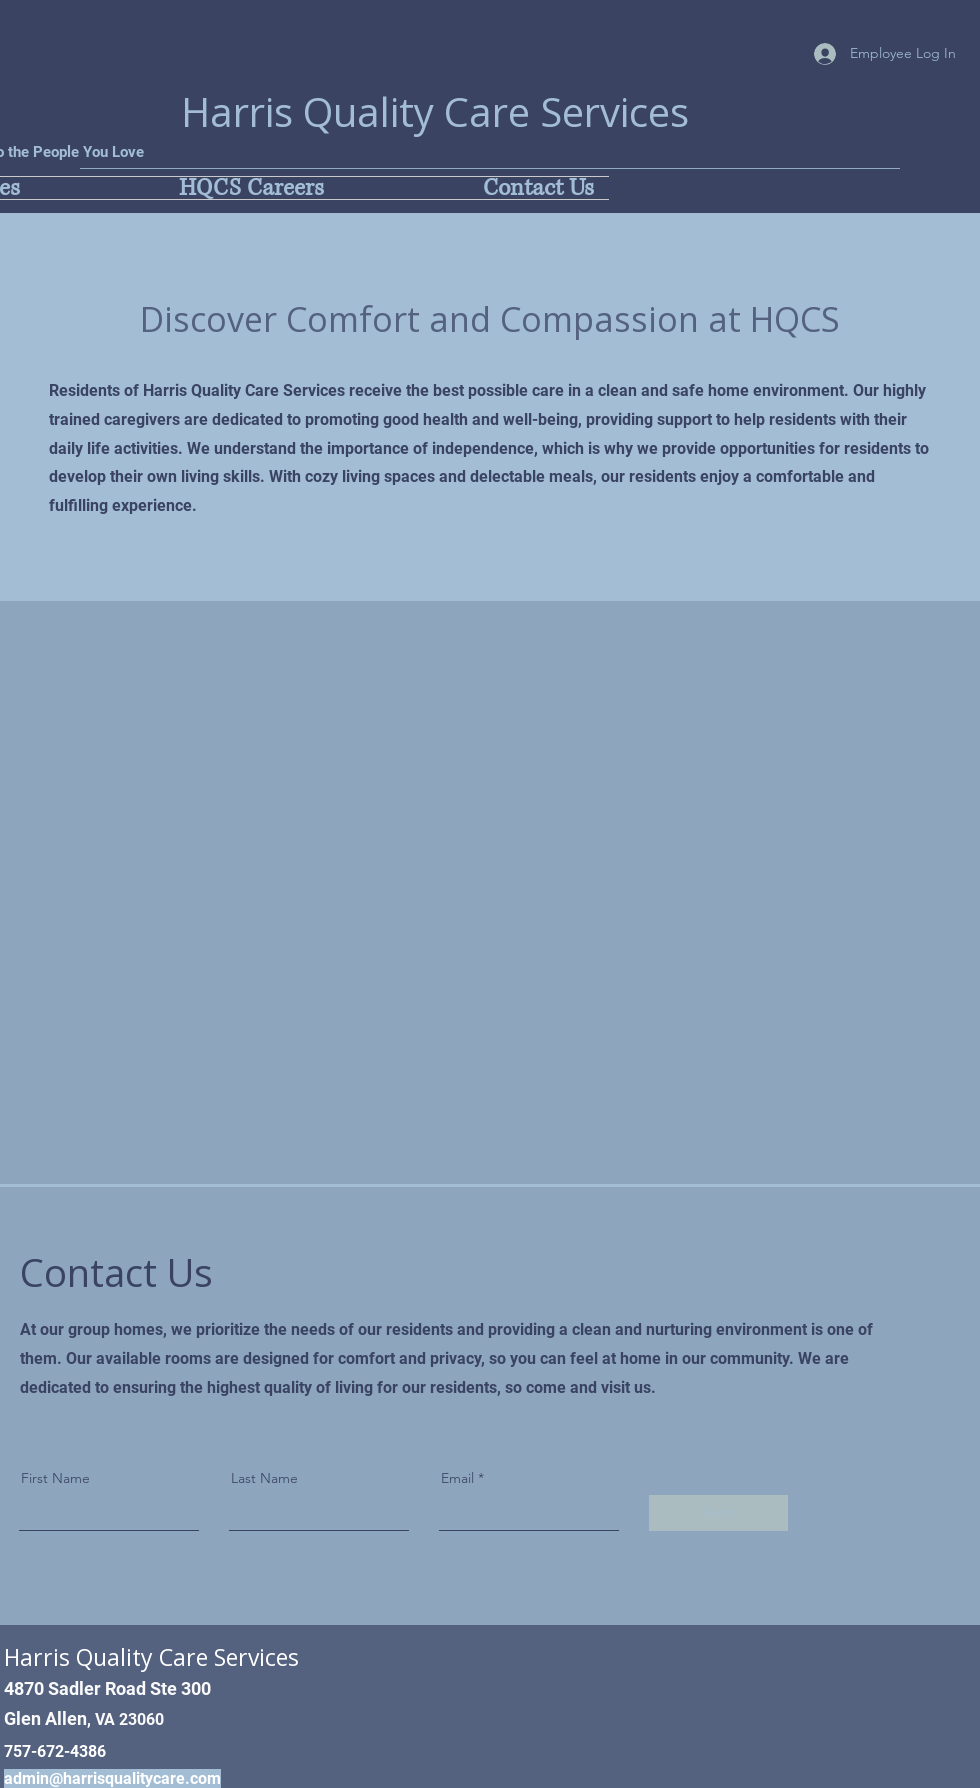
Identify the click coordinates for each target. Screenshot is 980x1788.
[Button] (263, 1492)
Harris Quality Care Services (435, 111)
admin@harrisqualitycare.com (112, 1778)
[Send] (718, 1513)
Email (457, 1478)
